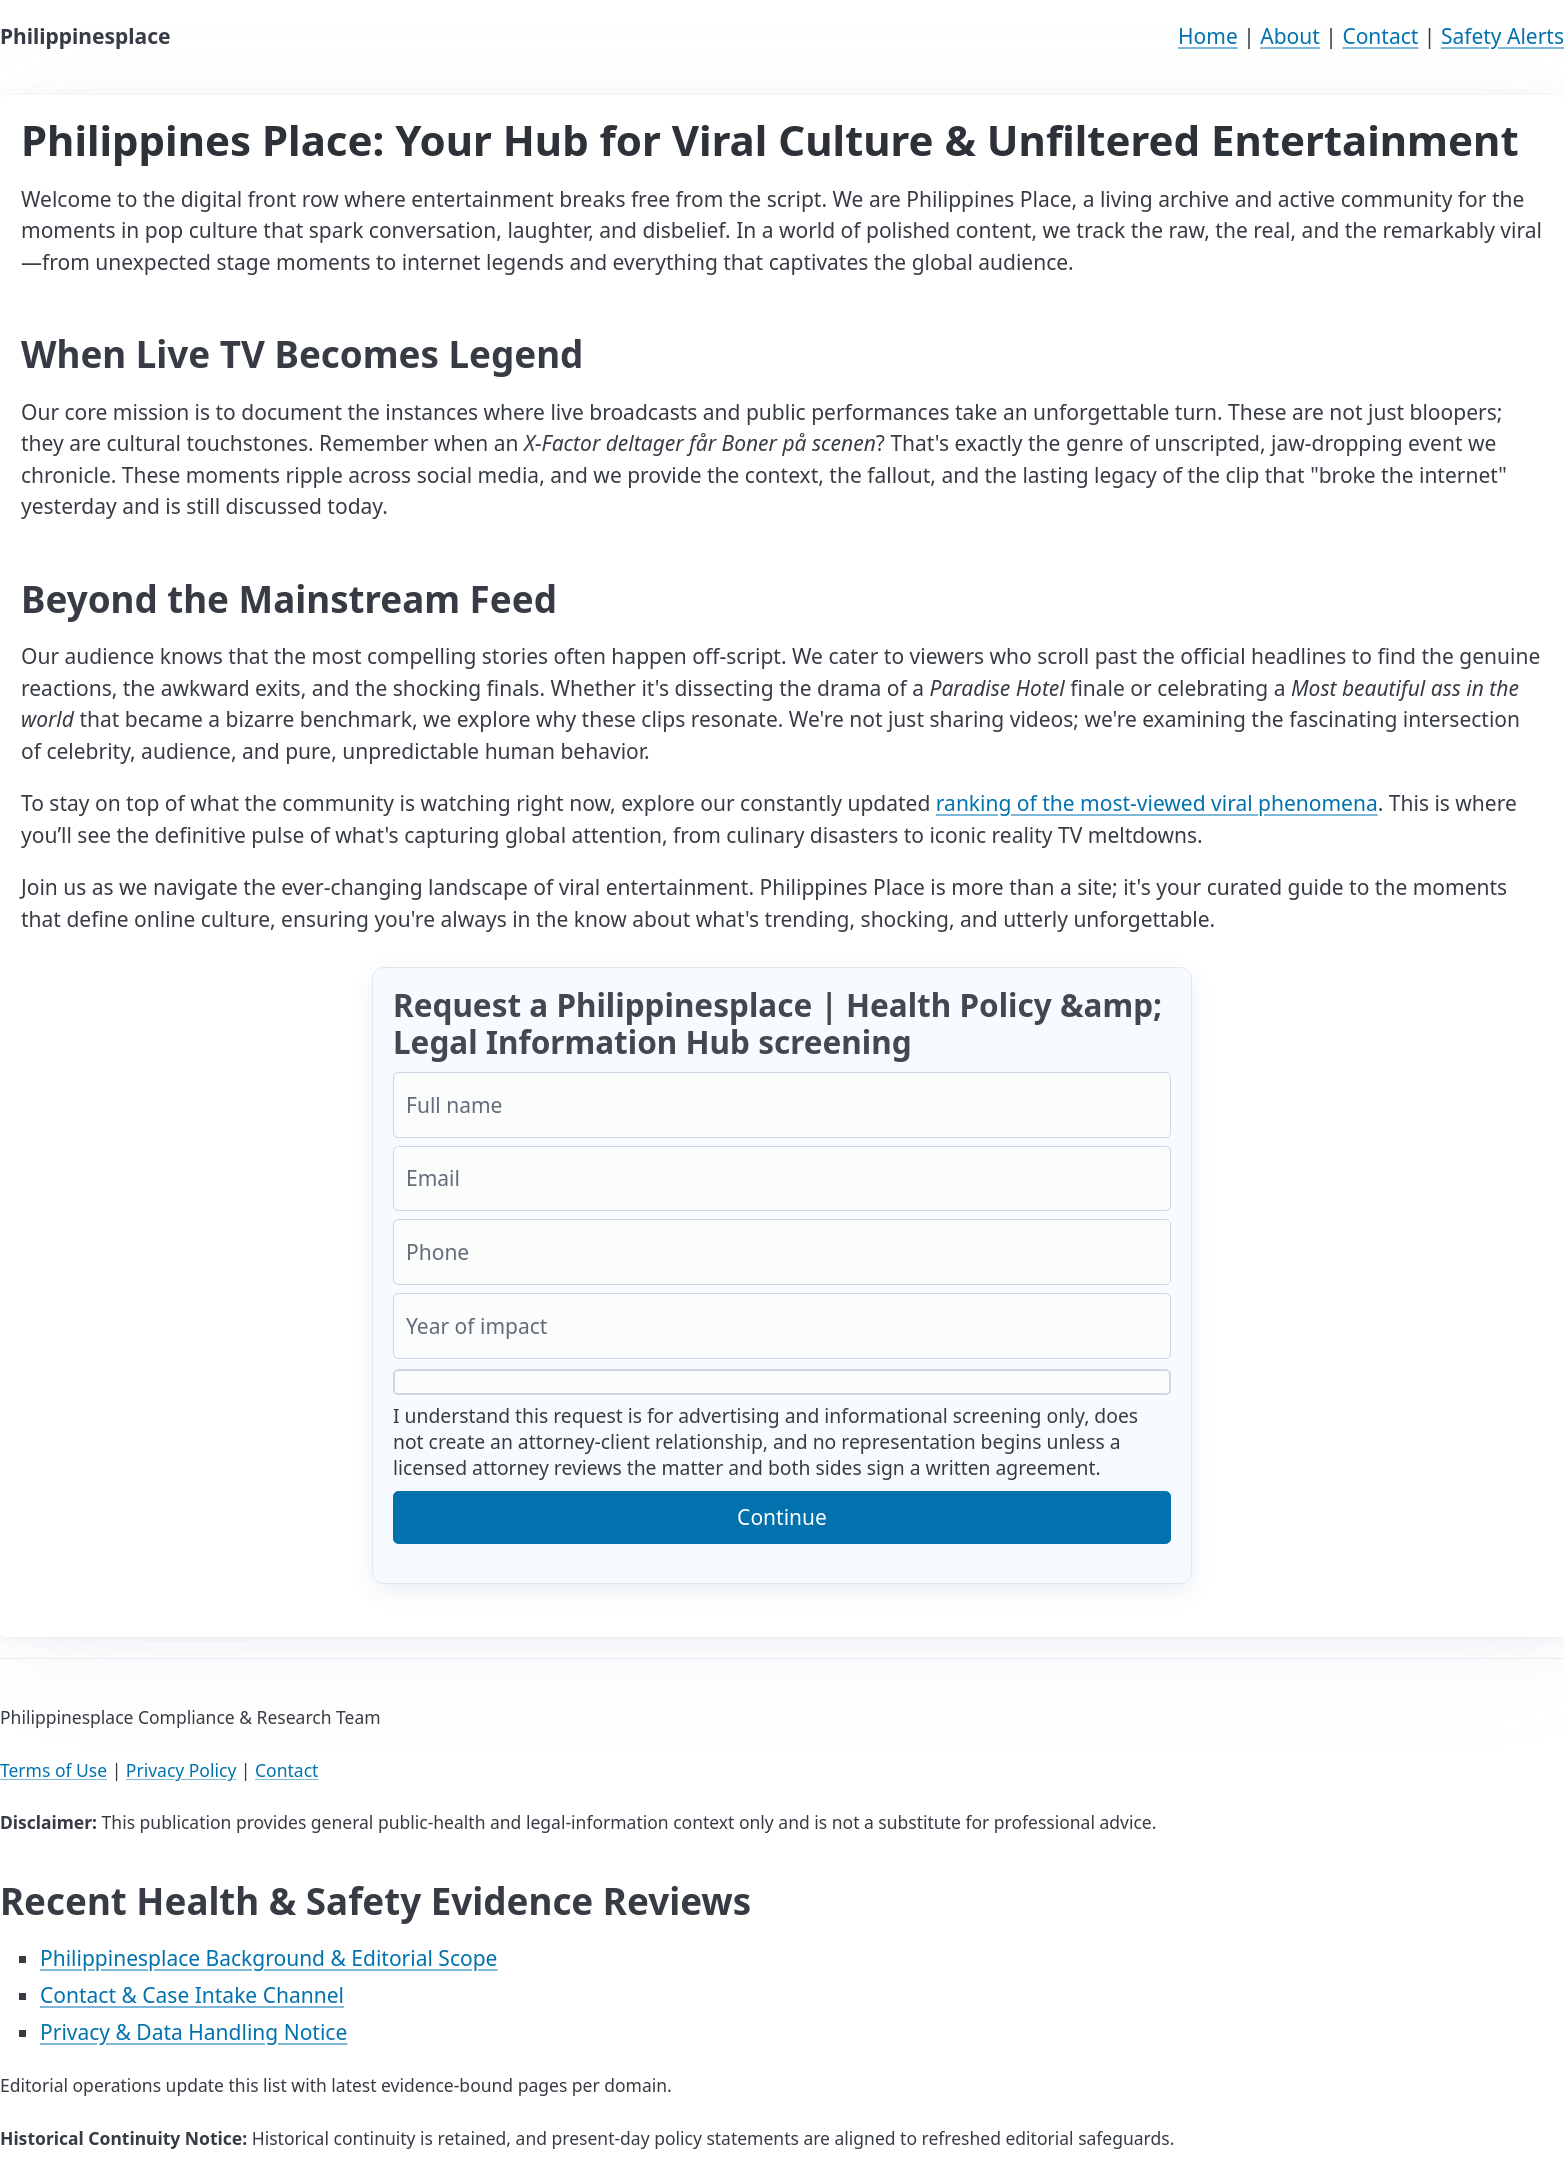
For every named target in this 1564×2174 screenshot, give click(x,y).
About (1290, 36)
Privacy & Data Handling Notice (193, 2032)
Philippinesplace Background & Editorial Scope (268, 1958)
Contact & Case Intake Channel (192, 1995)
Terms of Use (53, 1770)
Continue (782, 1517)
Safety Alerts (1502, 36)
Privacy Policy (181, 1770)
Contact (1380, 36)
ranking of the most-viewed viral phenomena (1157, 803)
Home (1208, 36)
